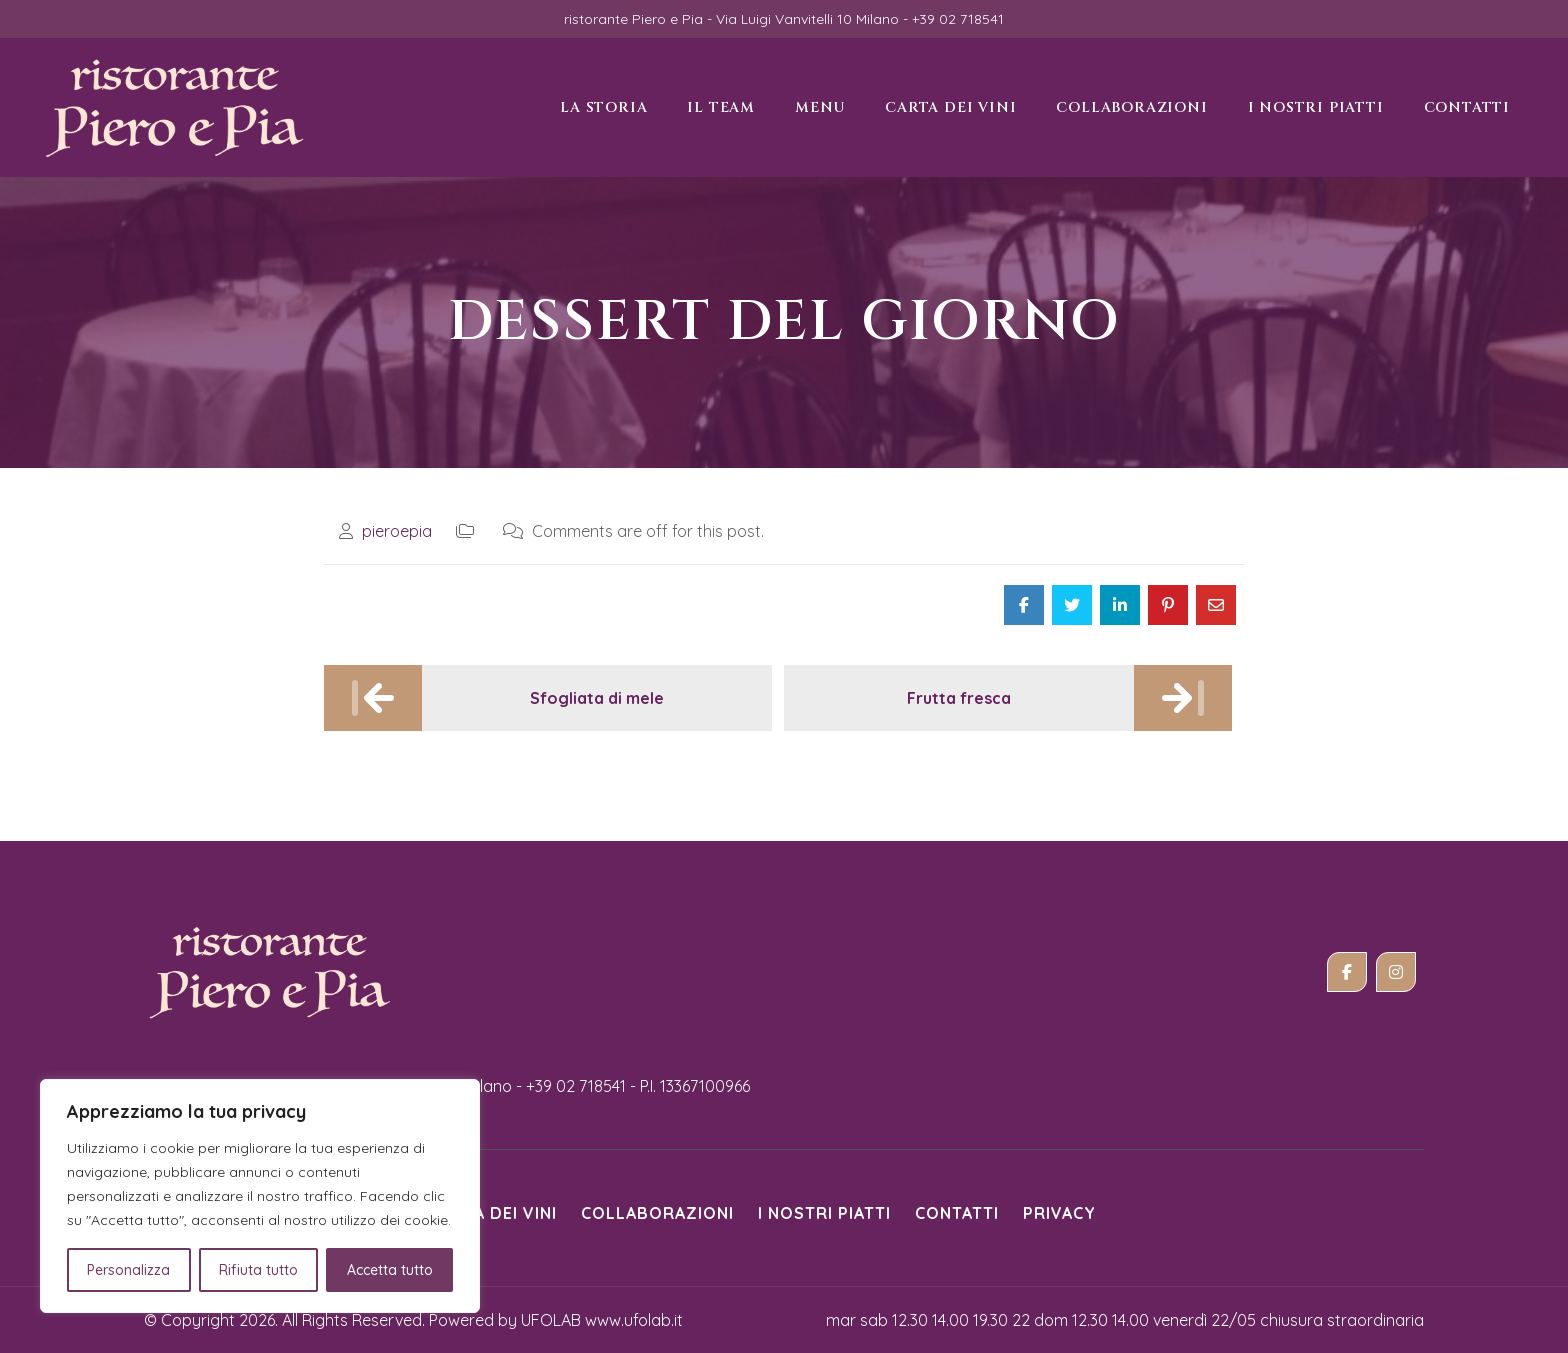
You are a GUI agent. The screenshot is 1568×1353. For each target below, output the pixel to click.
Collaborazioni (657, 1213)
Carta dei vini (493, 1213)
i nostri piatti (824, 1213)
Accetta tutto (390, 1270)
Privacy (1059, 1213)
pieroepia (397, 531)
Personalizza (128, 1270)
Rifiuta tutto (258, 1270)
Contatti (957, 1213)
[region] (260, 1196)
